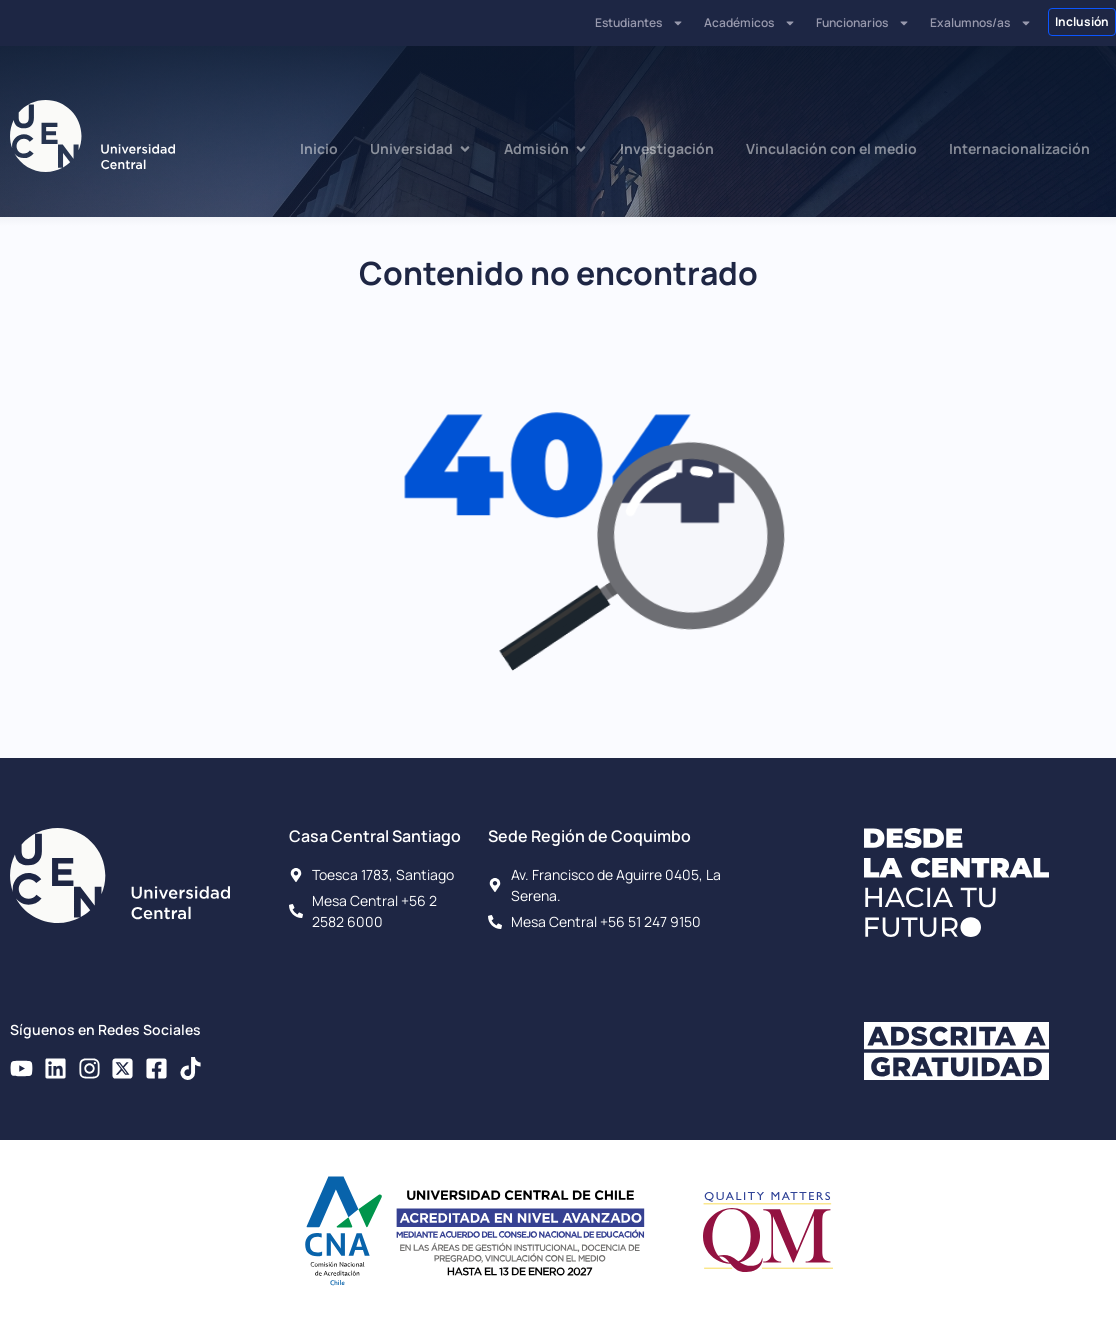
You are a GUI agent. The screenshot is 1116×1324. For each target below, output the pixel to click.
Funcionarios (863, 23)
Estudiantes (639, 23)
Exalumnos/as (981, 23)
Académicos (750, 23)
